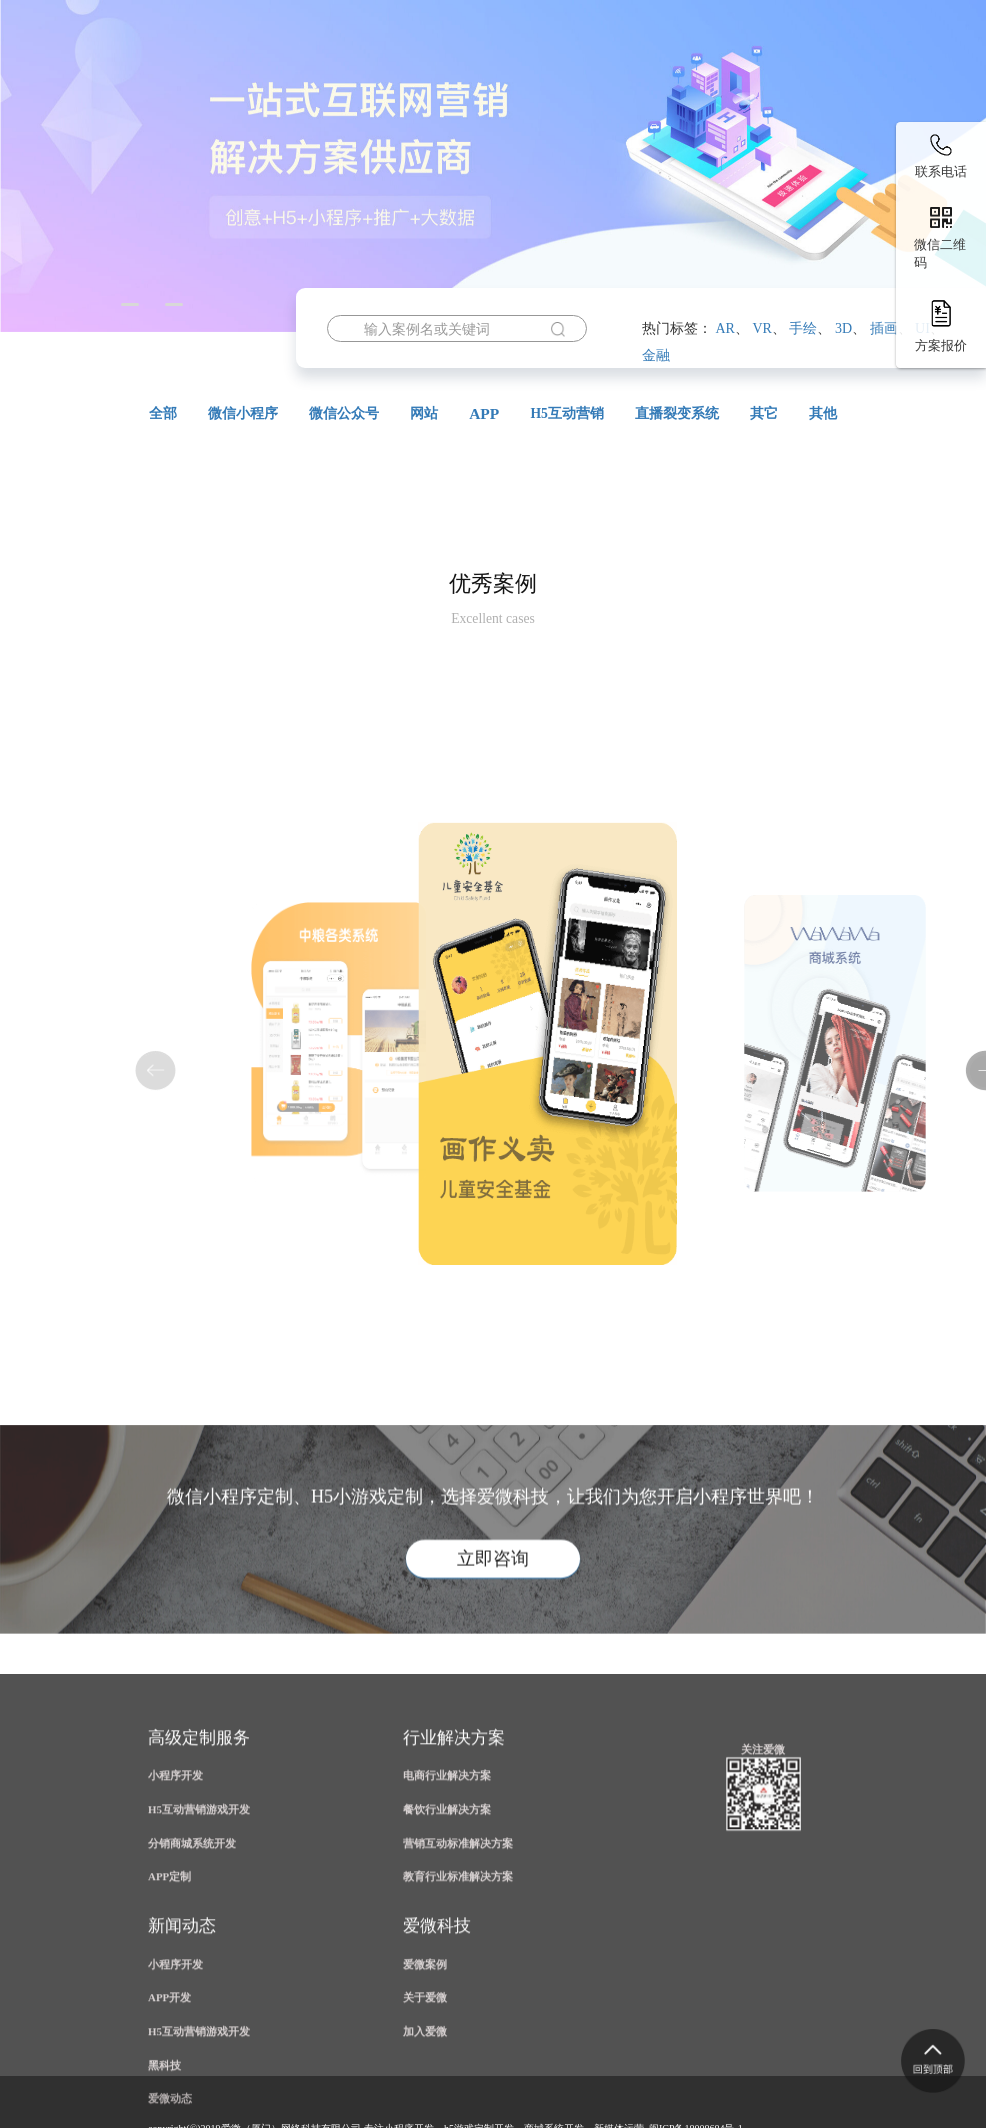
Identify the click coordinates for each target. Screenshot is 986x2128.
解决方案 (781, 117)
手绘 (803, 328)
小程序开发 (419, 117)
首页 (177, 117)
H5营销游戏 (287, 117)
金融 (656, 355)
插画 (884, 328)
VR (761, 328)
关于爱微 (279, 167)
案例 (665, 117)
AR (724, 328)
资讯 (177, 167)
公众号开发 (549, 117)
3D (843, 328)
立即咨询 (493, 1644)
